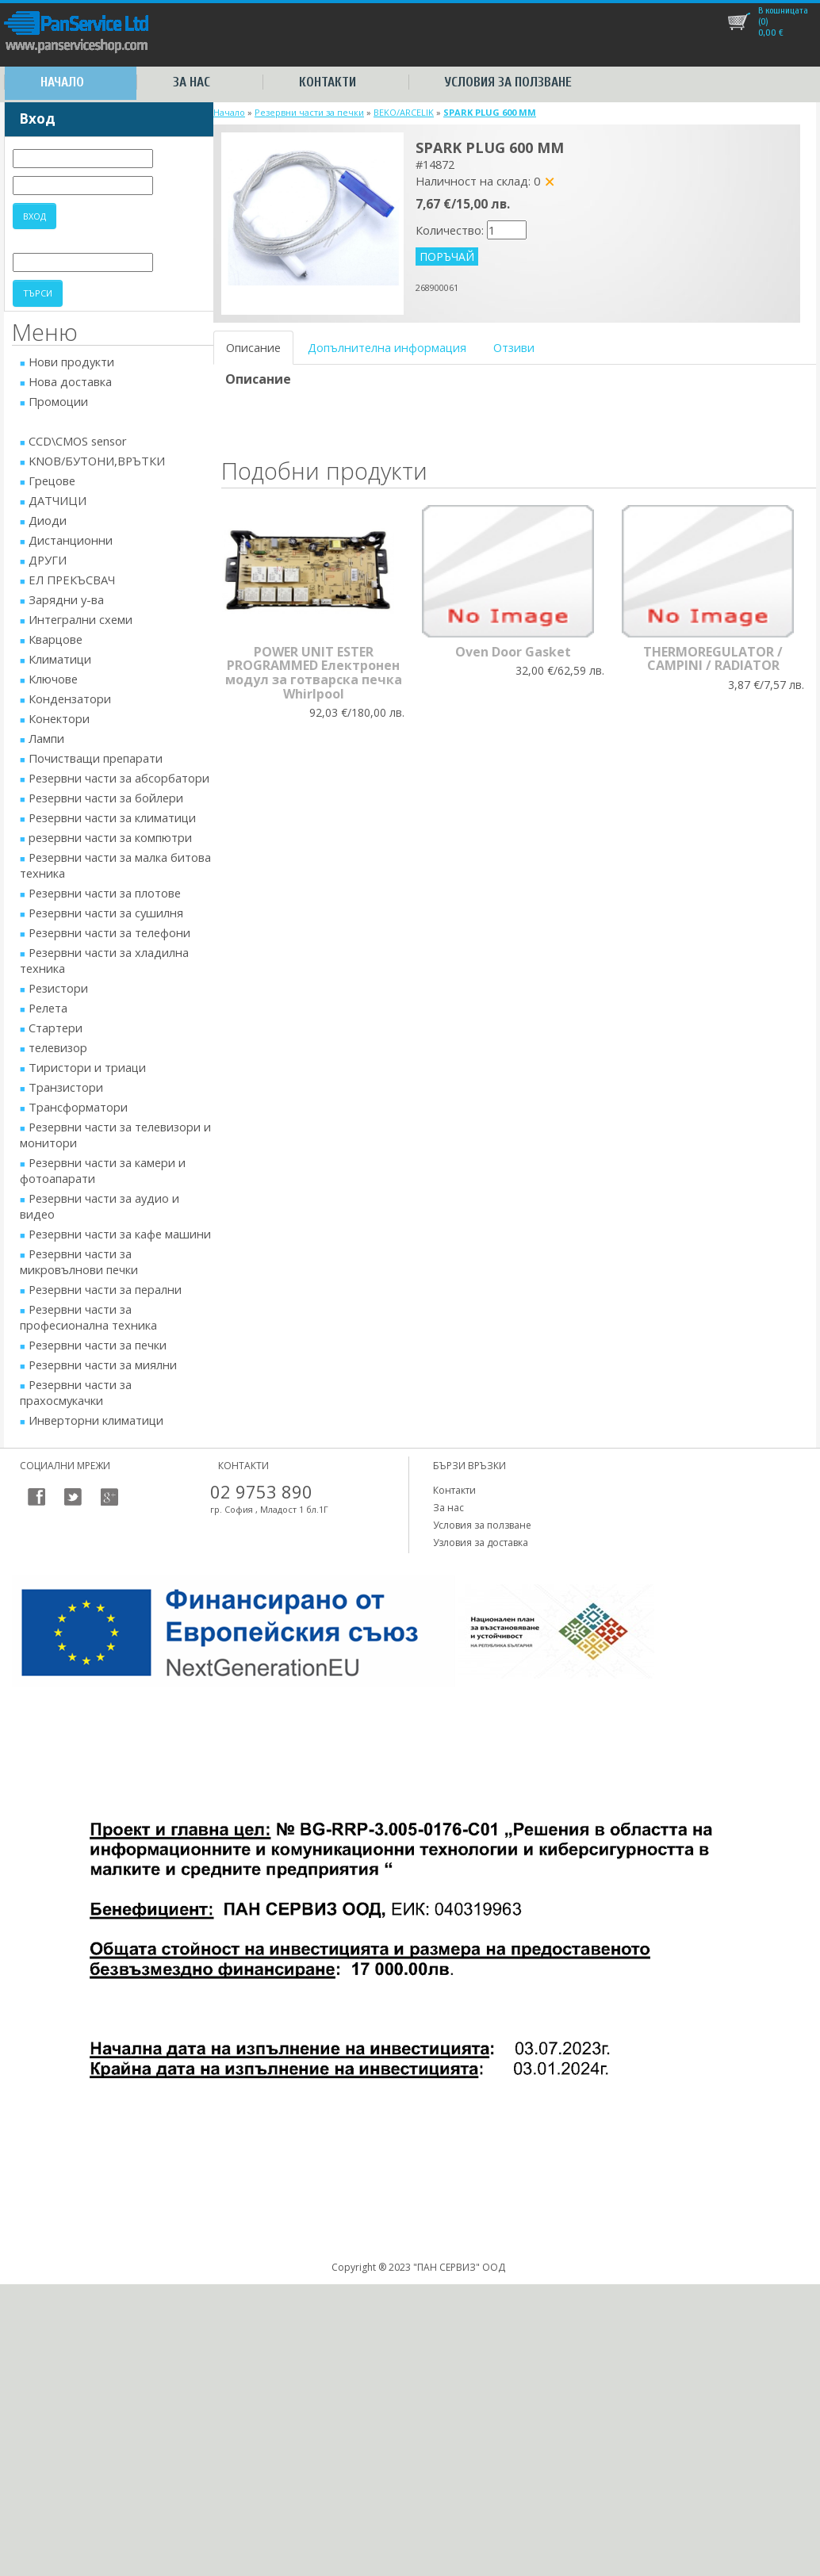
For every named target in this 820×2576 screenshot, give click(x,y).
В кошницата (783, 10)
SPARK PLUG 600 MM (489, 112)
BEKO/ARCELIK (404, 112)
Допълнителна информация (387, 347)
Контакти (327, 82)
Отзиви (514, 347)
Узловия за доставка (480, 1542)
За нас (191, 82)
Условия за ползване (508, 82)
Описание (253, 347)
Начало (62, 82)
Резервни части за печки (309, 112)
